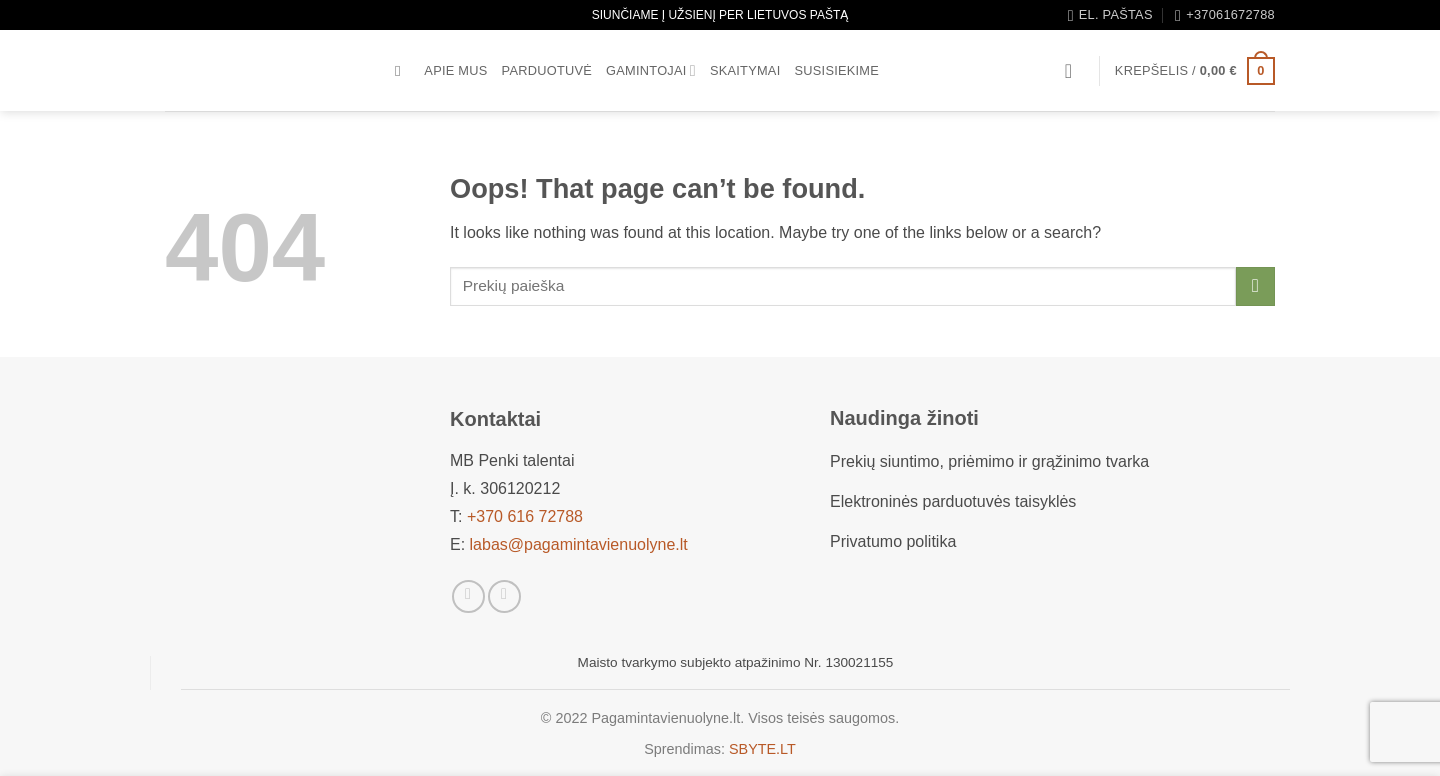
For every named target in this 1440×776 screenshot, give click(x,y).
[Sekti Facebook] (468, 596)
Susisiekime (836, 70)
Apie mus (455, 70)
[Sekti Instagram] (504, 596)
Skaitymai (745, 70)
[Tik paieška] (402, 71)
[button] (1075, 71)
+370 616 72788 (525, 516)
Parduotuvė (547, 70)
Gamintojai (651, 70)
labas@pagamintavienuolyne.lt (579, 544)
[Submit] (1255, 286)
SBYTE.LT (762, 749)
